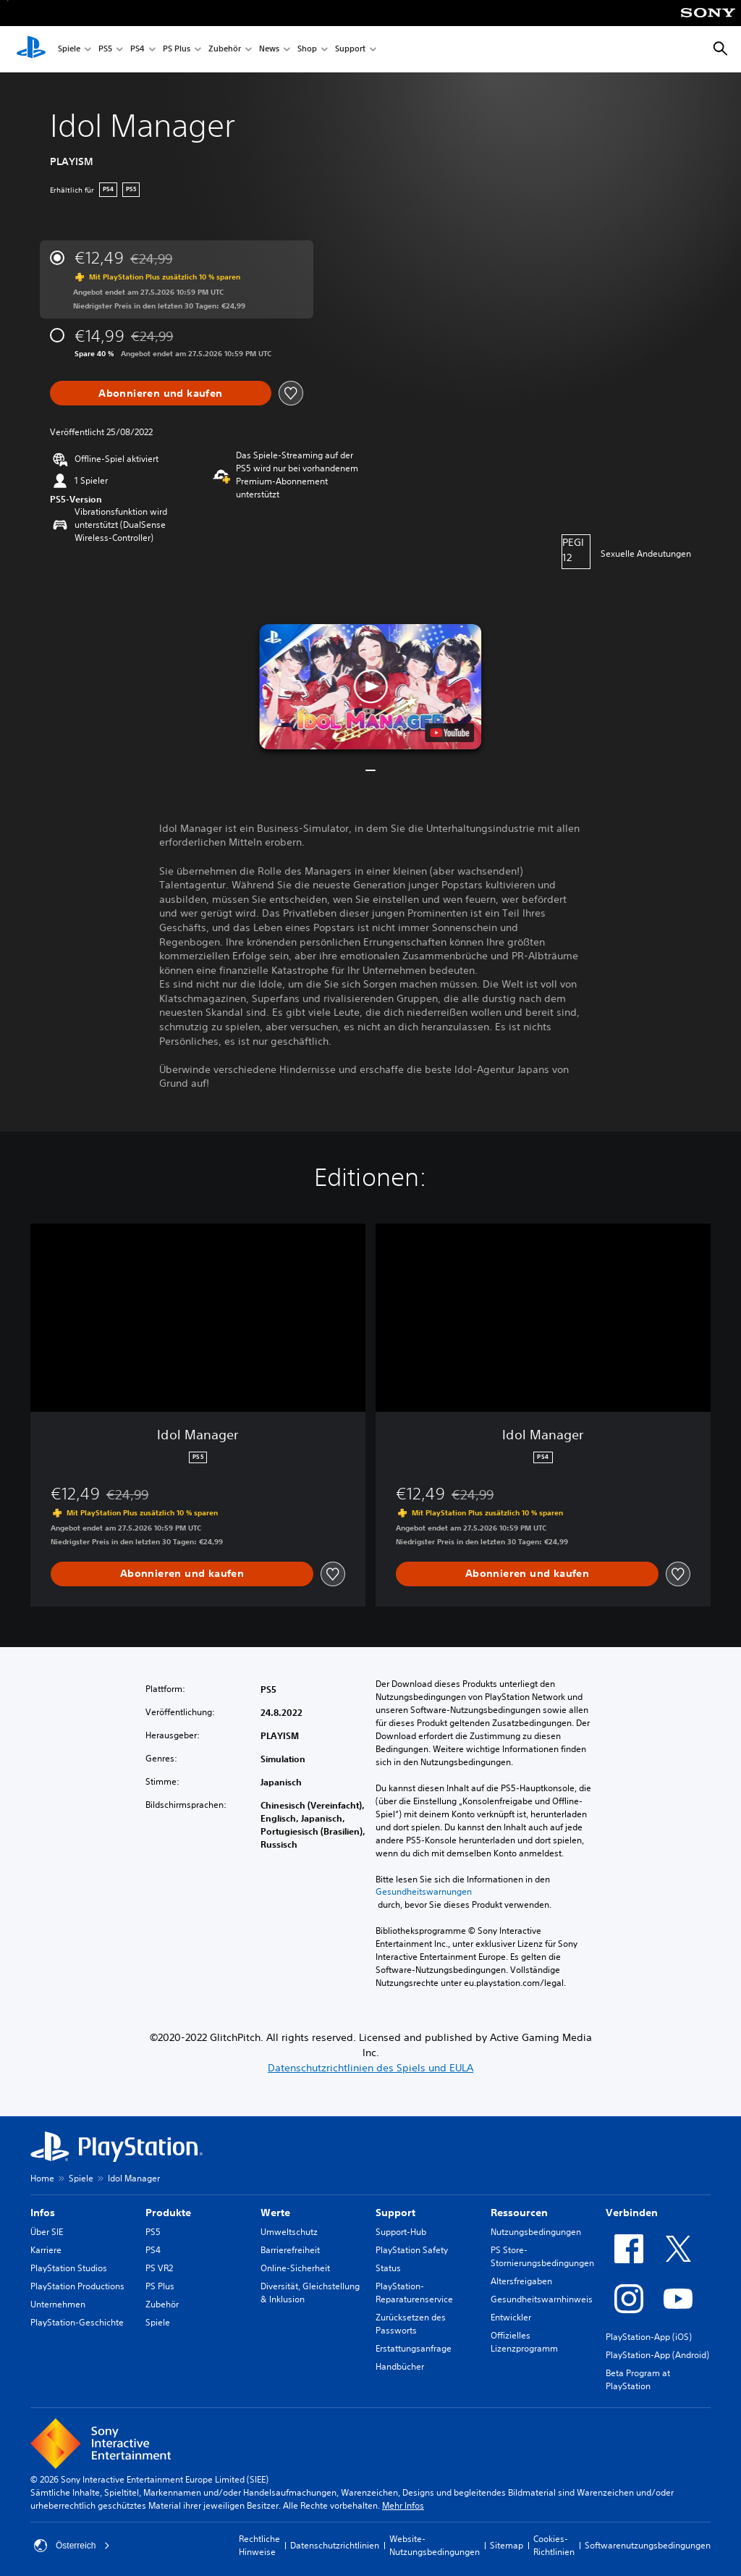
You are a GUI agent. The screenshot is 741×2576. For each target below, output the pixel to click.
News (269, 49)
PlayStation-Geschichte (77, 2322)
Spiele (69, 49)
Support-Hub (401, 2232)
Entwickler (511, 2317)
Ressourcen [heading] (519, 2212)
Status (388, 2268)
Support (350, 49)
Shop (307, 49)
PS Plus (176, 49)
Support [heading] (395, 2212)
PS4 (137, 49)
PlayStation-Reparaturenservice (414, 2292)
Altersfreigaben (521, 2281)
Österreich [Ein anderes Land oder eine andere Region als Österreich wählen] (72, 2545)
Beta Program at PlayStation (638, 2379)
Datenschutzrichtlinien (334, 2545)
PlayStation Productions (77, 2286)
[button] (370, 686)
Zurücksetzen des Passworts (411, 2323)
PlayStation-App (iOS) (649, 2337)
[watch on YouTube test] (450, 732)
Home (42, 2178)
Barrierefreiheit (290, 2250)
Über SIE (46, 2232)
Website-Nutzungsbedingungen (434, 2545)
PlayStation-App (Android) (657, 2355)
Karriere (46, 2250)
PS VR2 (159, 2268)
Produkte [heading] (168, 2212)
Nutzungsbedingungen (536, 2232)
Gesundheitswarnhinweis (542, 2299)
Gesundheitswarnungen (424, 1892)
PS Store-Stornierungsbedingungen (542, 2256)
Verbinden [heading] (632, 2212)
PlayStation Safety (412, 2250)
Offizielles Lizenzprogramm (524, 2341)
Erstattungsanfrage (414, 2348)
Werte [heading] (275, 2212)
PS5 (105, 49)
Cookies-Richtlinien (554, 2545)
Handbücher (400, 2366)
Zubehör (224, 49)
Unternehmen (57, 2304)
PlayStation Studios (68, 2268)
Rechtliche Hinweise (259, 2545)
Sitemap (506, 2545)
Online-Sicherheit (295, 2268)
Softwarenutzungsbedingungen (648, 2545)
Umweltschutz (289, 2232)
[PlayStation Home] (31, 49)
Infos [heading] (42, 2212)
